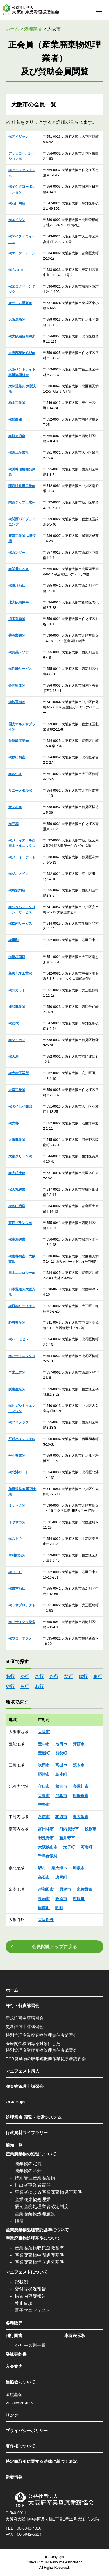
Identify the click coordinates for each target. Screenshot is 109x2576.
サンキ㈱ (15, 807)
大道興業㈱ (16, 1140)
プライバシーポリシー (27, 2430)
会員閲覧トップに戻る (54, 1946)
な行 (68, 1676)
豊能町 (44, 1753)
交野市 (44, 1804)
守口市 (44, 1786)
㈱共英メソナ (18, 652)
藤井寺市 (67, 1838)
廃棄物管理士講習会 (25, 2086)
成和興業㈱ (16, 1007)
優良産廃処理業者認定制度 (42, 2206)
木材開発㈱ (16, 1555)
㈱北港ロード (18, 1472)
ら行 (24, 1686)
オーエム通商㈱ (20, 303)
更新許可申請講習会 (25, 2026)
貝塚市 (65, 1889)
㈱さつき (15, 774)
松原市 (90, 1829)
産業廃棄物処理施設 (35, 2213)
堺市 (42, 1868)
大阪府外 (46, 1919)
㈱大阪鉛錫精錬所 (21, 336)
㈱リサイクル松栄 (21, 1622)
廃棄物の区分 (28, 2170)
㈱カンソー (16, 552)
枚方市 (61, 1786)
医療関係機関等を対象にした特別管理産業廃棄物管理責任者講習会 (41, 2047)
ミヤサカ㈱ (16, 1522)
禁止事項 (24, 2303)
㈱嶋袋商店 (16, 890)
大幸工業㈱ (16, 1090)
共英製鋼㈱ (16, 635)
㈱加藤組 (15, 419)
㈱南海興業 (16, 1239)
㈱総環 (13, 1023)
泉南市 (44, 1898)
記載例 (21, 2281)
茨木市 (79, 1765)
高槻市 (61, 1765)
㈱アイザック (18, 137)
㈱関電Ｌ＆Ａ (18, 569)
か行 (24, 1676)
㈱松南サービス (20, 924)
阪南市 (61, 1898)
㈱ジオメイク (18, 874)
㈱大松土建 (16, 1173)
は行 (83, 1676)
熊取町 (79, 1898)
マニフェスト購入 (22, 2071)
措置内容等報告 (30, 2296)
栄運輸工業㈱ (18, 741)
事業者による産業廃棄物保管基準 (48, 2192)
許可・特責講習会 (22, 2005)
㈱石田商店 (16, 203)
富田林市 (46, 1829)
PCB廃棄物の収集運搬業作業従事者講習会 (46, 2058)
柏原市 (61, 1816)
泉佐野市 (84, 1889)
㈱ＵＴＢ (15, 1572)
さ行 (39, 1676)
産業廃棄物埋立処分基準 (39, 2262)
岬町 (59, 1907)
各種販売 (14, 2323)
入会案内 (14, 2366)
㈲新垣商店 (16, 957)
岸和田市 (46, 1889)
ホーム (12, 1990)
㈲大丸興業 (16, 1190)
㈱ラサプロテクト (21, 1605)
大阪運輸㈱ (16, 319)
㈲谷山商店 (16, 1206)
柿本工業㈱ (16, 403)
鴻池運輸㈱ (16, 702)
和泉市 (79, 1868)
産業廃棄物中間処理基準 (39, 2255)
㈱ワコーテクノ (20, 1638)
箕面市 (79, 1744)
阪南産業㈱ (16, 1389)
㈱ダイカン (16, 1040)
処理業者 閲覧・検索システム (34, 2117)
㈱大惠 (13, 1057)
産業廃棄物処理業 (33, 2199)
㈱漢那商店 (16, 586)
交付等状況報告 (30, 2288)
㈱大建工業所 (18, 1073)
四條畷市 (80, 1795)
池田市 (61, 1744)
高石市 (44, 1877)
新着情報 (14, 2476)
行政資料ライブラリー (27, 2132)
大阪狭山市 (48, 1847)
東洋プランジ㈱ (20, 1223)
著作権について (20, 2446)
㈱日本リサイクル (21, 1306)
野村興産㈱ (16, 1323)
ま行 (97, 1676)
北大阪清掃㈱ (18, 602)
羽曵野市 (46, 1838)
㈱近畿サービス (20, 669)
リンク (12, 2415)
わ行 (39, 1686)
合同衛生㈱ (16, 685)
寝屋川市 (80, 1786)
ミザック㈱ (16, 1505)
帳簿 (19, 2221)
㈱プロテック (18, 1422)
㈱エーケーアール (21, 253)
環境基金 (14, 2394)
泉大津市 (59, 1868)
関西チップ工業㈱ (21, 502)
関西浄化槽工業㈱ (21, 486)
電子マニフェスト (33, 2310)
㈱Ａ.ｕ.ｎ (16, 270)
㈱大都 (13, 1123)
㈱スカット (16, 990)
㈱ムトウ (15, 1539)
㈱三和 (13, 824)
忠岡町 (61, 1877)
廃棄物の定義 (28, 2163)
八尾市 (44, 1816)
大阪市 (44, 1731)
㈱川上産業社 (18, 452)
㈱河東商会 (16, 436)
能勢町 (61, 1753)
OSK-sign (15, 2101)
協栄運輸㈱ (16, 619)
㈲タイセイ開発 (20, 1106)
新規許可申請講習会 (25, 2018)
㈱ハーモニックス (21, 1356)
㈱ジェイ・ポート (21, 857)
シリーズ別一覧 (30, 2345)
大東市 (44, 1795)
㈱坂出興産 (16, 757)
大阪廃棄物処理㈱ (21, 353)
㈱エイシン (16, 220)
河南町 (86, 1847)
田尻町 (44, 1907)
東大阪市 (80, 1816)
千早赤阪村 (48, 1856)
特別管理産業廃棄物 (35, 2178)
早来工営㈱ (16, 1372)
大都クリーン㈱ (20, 1156)
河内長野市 (69, 1829)
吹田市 (44, 1765)
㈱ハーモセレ (18, 1339)
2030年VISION (19, 2402)
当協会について (20, 2381)
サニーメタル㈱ (20, 790)
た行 (53, 1676)
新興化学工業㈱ (20, 973)
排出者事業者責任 (33, 2185)
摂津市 (44, 1774)
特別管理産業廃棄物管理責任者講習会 (41, 2035)
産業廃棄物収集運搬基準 (39, 2248)
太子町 (69, 1847)
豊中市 (44, 1744)
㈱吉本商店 (16, 1589)
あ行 (10, 1676)
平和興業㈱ (16, 1456)
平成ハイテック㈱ (21, 1439)
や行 (10, 1686)
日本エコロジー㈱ (21, 1273)
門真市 (61, 1795)
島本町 (61, 1774)
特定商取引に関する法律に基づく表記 (41, 2461)
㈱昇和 (13, 940)
